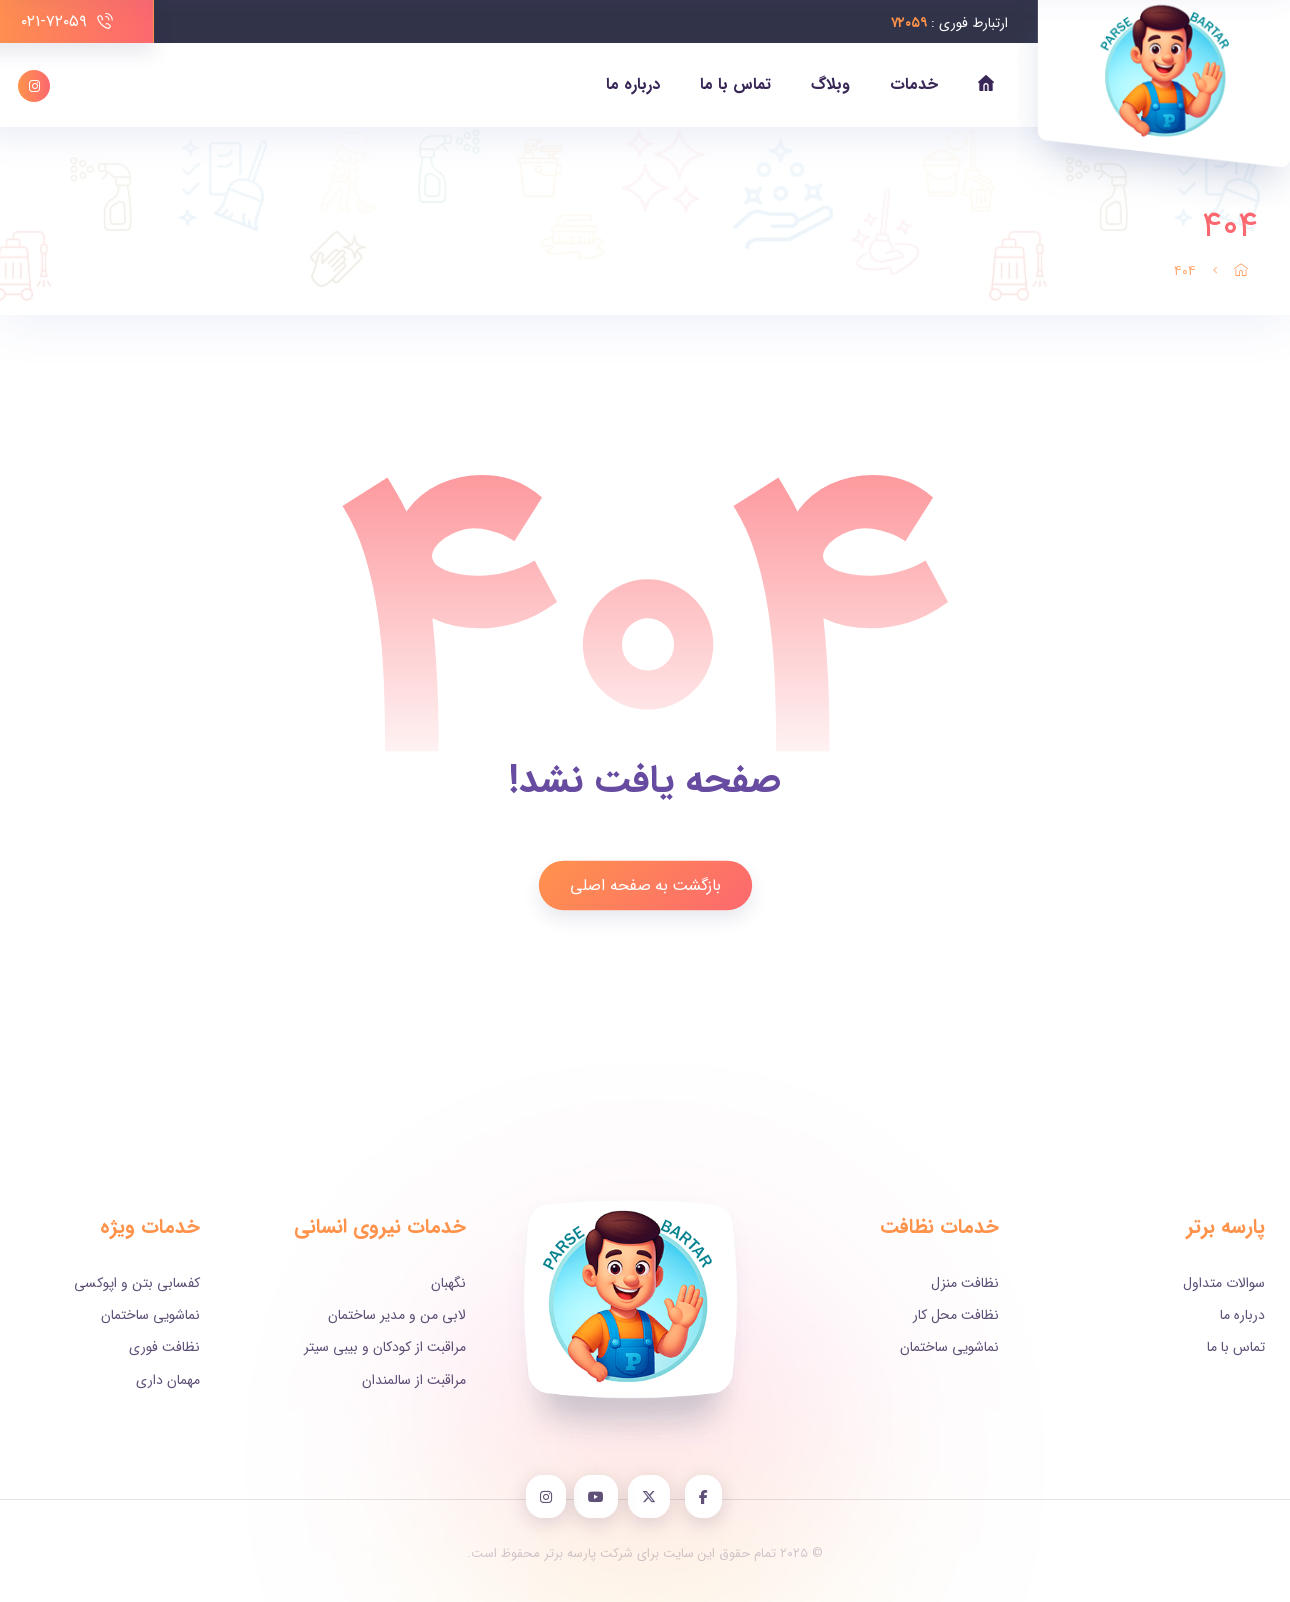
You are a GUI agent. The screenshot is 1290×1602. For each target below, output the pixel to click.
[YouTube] (604, 1497)
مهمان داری (168, 1380)
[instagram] (552, 1497)
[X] (656, 1497)
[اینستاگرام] (34, 86)
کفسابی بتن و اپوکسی (137, 1283)
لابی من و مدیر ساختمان (397, 1315)
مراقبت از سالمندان (414, 1380)
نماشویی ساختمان (949, 1347)
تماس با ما (1236, 1347)
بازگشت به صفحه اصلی (645, 884)
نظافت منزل (965, 1283)
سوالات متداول (1224, 1283)
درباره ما (1242, 1315)
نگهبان (448, 1283)
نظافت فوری (164, 1347)
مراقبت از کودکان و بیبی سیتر (385, 1347)
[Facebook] (708, 1497)
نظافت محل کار (956, 1315)
